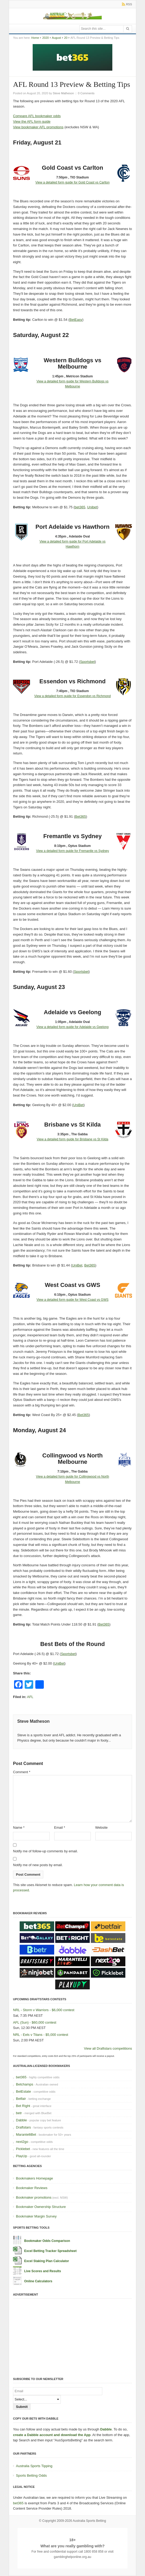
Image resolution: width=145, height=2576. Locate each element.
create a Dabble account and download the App (52, 2435)
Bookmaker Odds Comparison (47, 2241)
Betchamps (24, 2084)
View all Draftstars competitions (108, 2048)
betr (19, 2113)
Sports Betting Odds (31, 2475)
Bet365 (80, 816)
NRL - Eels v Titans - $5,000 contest (40, 2035)
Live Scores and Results (42, 2271)
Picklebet (23, 2149)
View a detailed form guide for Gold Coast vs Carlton (72, 182)
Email (59, 1827)
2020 (45, 37)
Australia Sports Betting (89, 2521)
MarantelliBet (26, 2134)
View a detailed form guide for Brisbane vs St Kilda (72, 1139)
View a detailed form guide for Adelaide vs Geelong (72, 1027)
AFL (30, 1697)
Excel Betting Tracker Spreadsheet (50, 2251)
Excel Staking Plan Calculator (46, 2261)
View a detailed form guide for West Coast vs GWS (72, 1300)
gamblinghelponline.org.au (72, 2557)
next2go (22, 2142)
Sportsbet (87, 662)
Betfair (21, 2099)
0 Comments (86, 93)
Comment (21, 1772)
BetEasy (76, 320)
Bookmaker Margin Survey (36, 2216)
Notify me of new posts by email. (38, 1865)
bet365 (80, 507)
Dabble (21, 2120)
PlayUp (21, 2156)
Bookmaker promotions (34, 2197)
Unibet (92, 507)
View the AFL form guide (31, 121)
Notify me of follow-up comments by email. (45, 1851)
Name (18, 1827)
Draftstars (23, 2127)
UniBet (78, 1105)
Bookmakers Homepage (34, 2178)
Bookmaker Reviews (32, 2188)
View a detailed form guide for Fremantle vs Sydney (72, 851)
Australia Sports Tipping (34, 2466)
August (56, 37)
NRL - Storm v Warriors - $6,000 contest (43, 2010)
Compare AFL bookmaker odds (37, 116)
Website (101, 1827)
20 (65, 37)
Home (35, 37)
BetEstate (23, 2091)
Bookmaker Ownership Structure (41, 2207)
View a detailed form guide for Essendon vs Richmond (72, 696)
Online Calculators (38, 2281)
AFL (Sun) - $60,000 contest (34, 2022)
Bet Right (23, 2106)
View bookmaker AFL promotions (38, 127)
